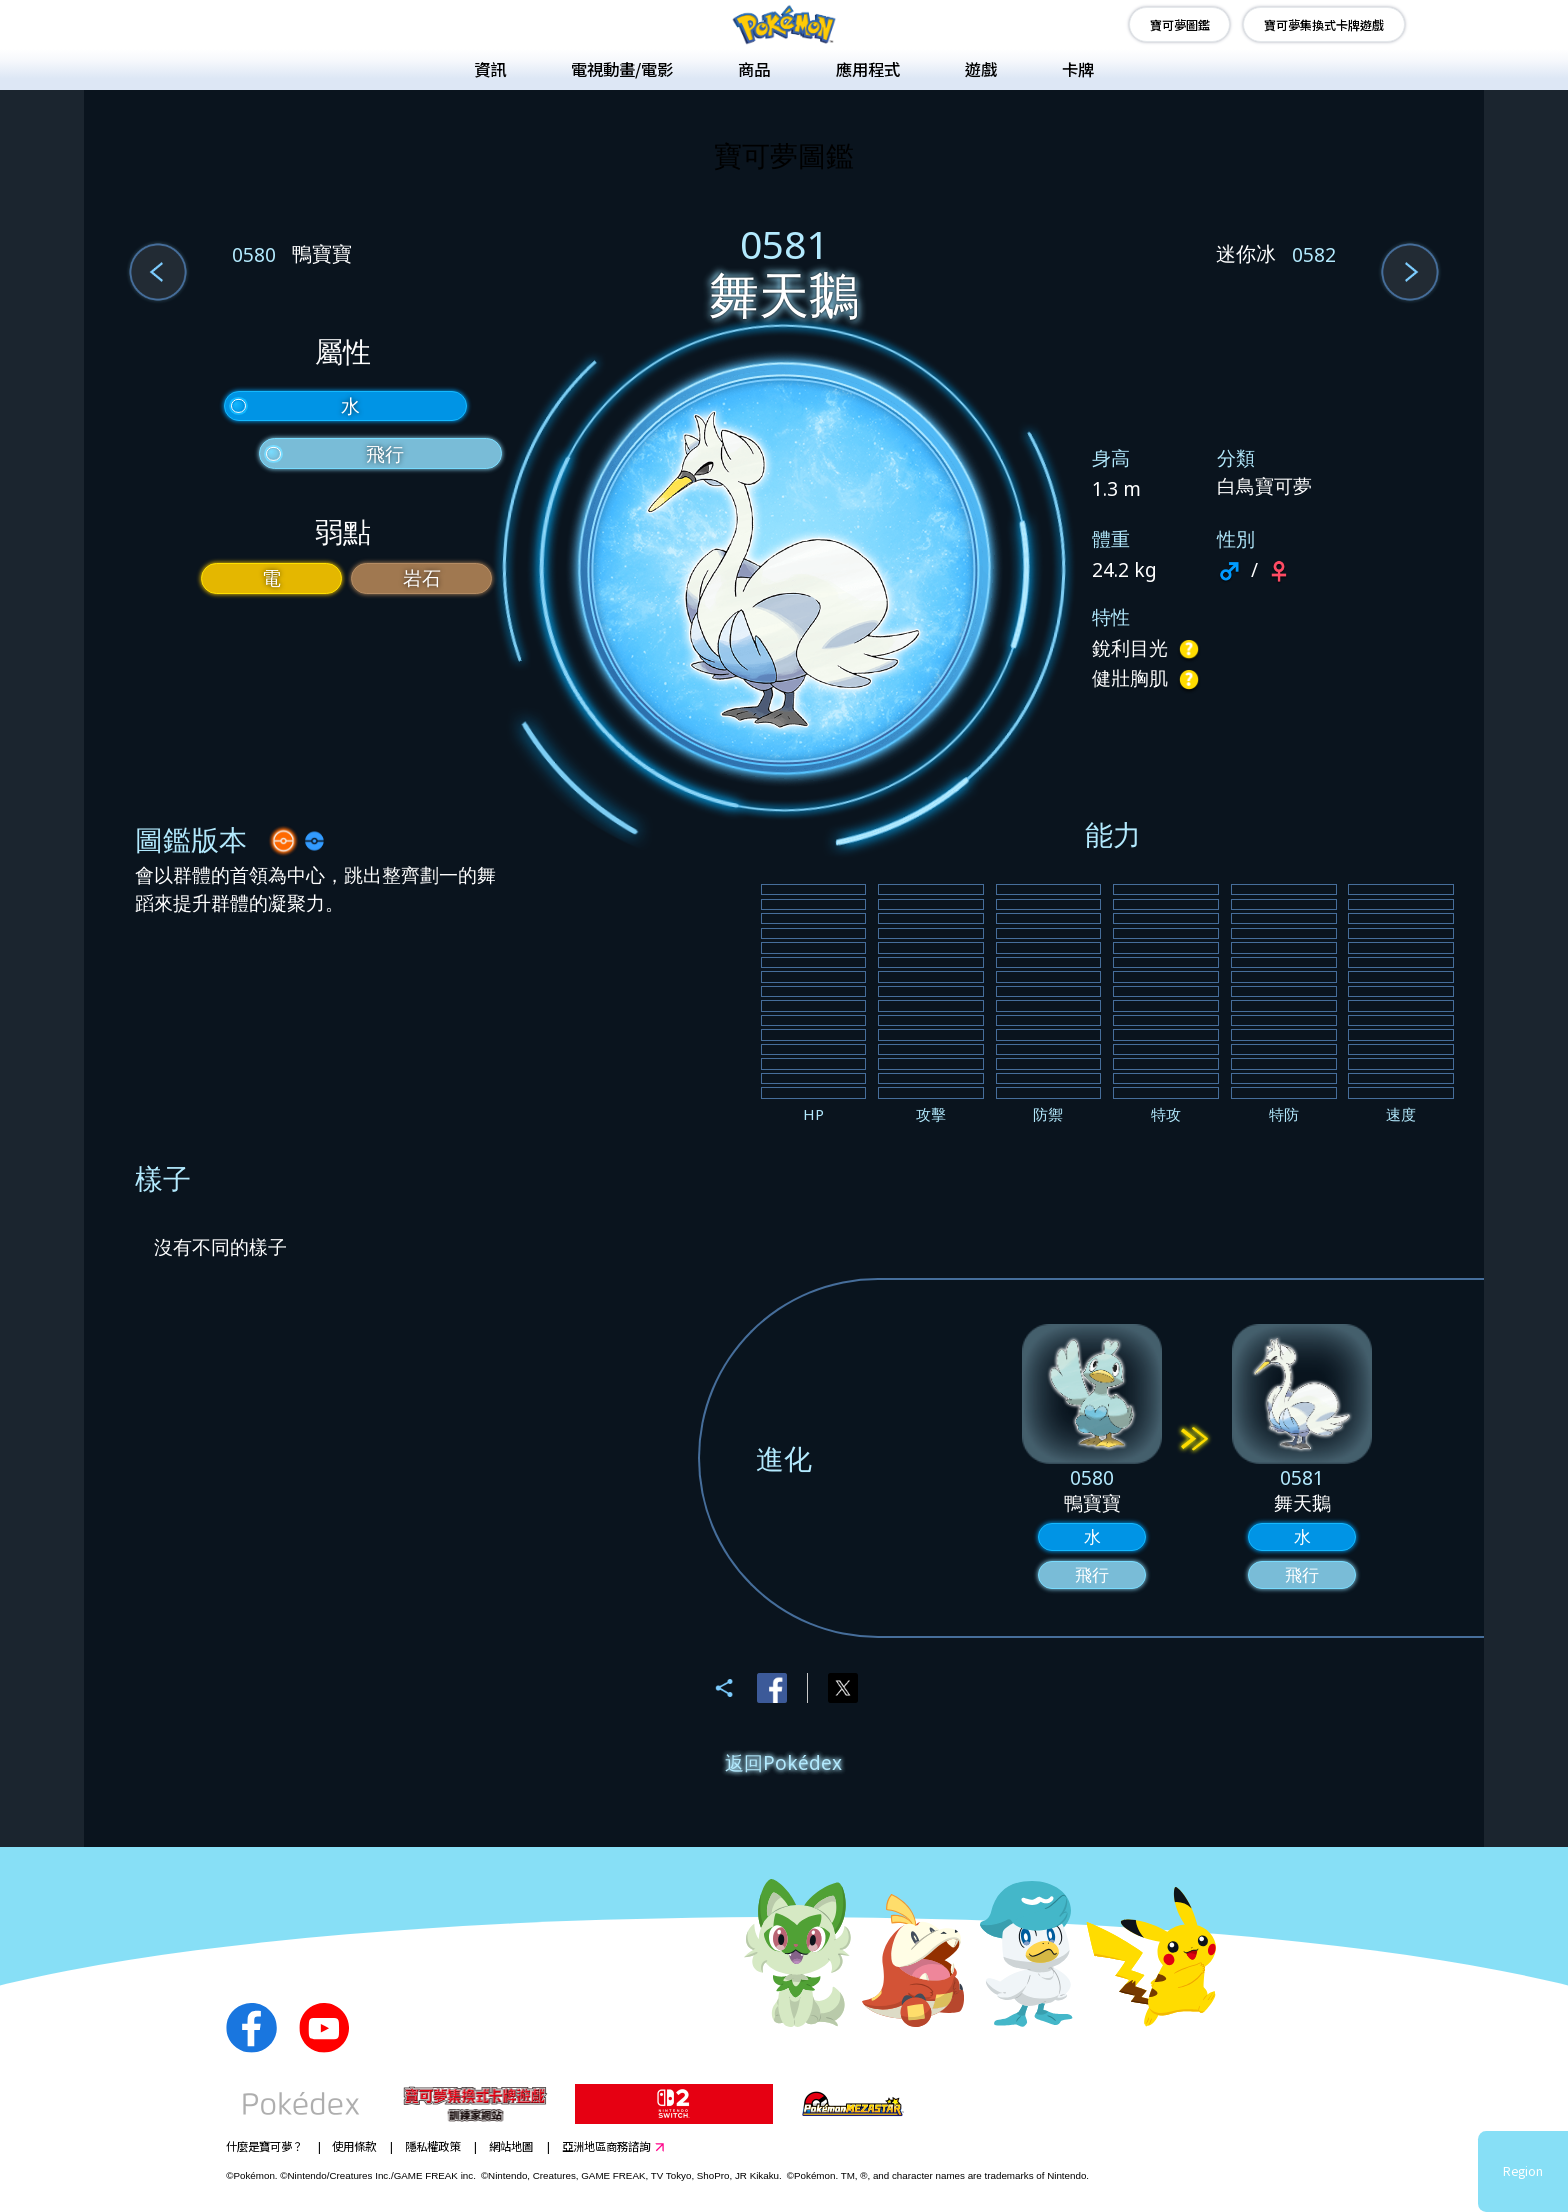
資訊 (490, 69)
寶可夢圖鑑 (1180, 24)
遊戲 (981, 69)
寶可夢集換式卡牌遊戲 (1324, 24)
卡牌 (1078, 69)
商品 (754, 69)
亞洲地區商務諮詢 (606, 2146)
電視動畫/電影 (622, 69)
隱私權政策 (432, 2146)
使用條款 (354, 2146)
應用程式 (868, 69)
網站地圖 (511, 2146)
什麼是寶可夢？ (264, 2146)
